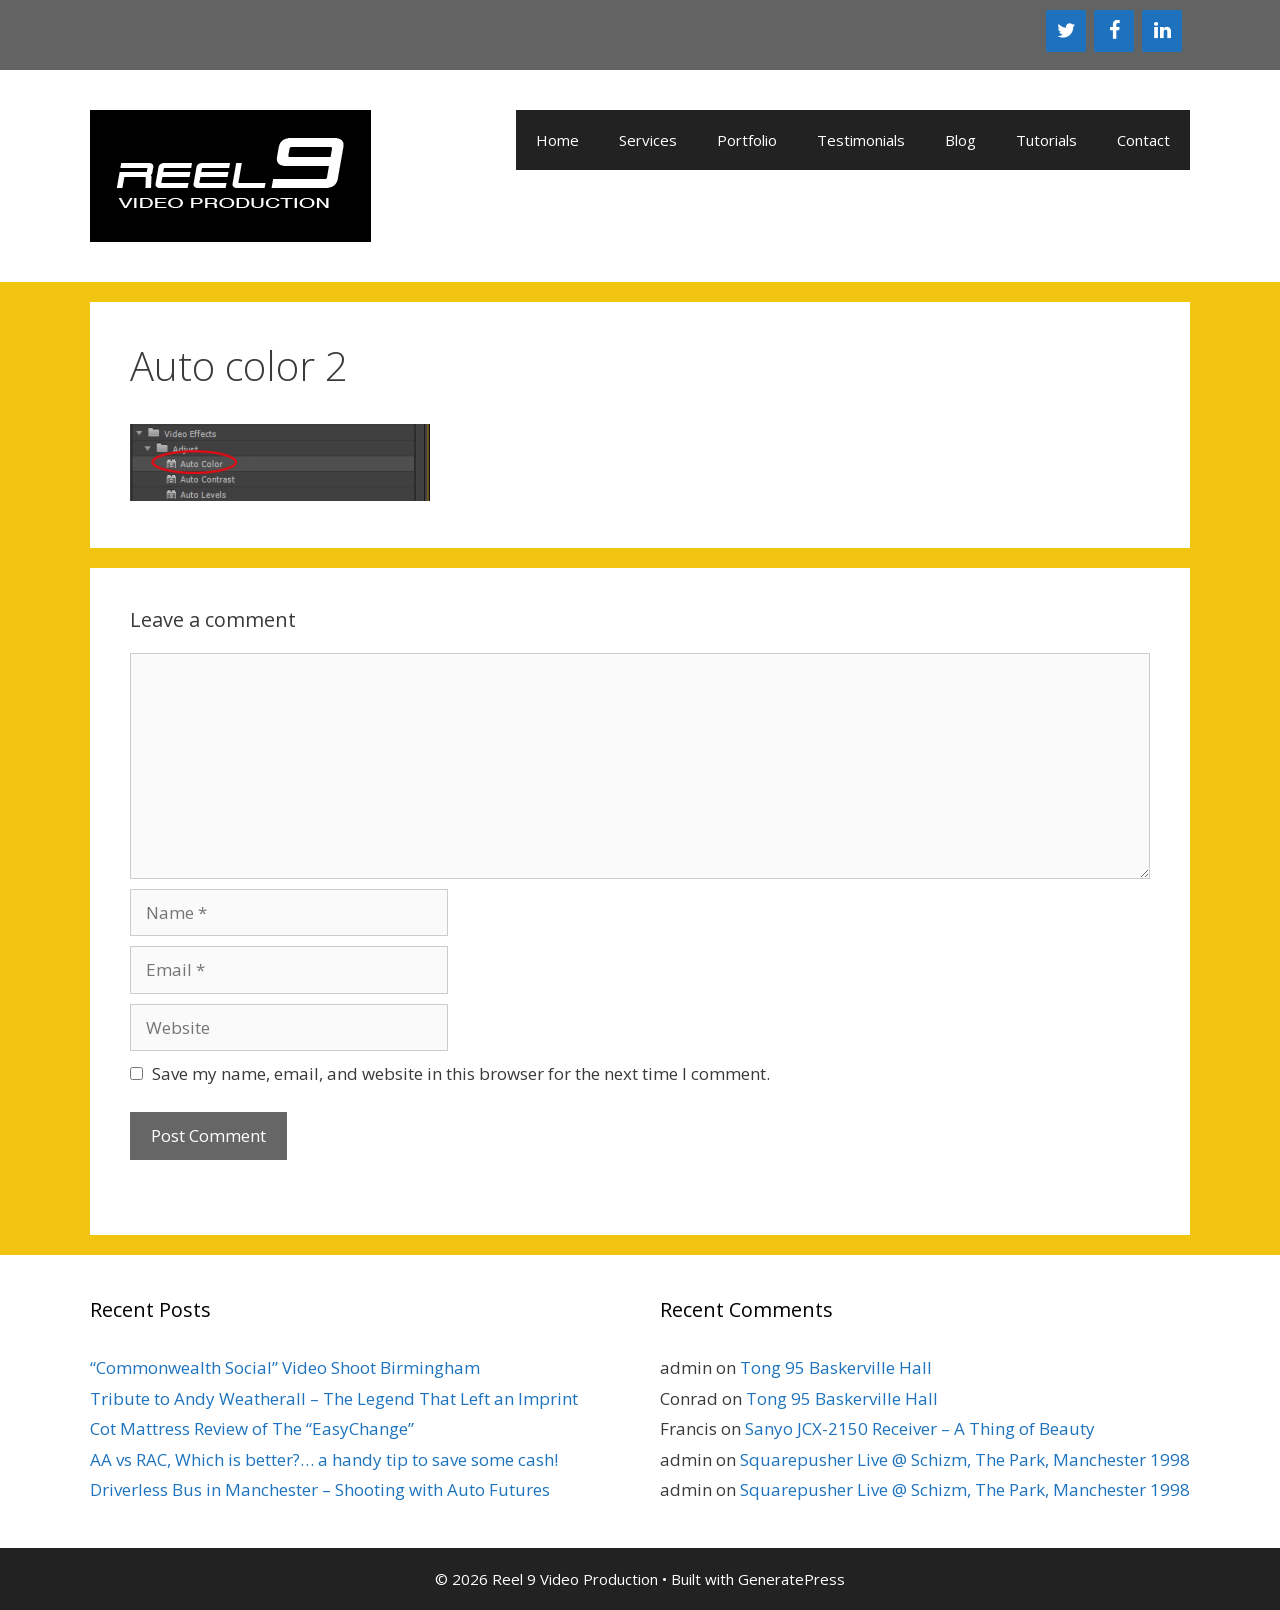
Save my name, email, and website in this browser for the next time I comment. (461, 1073)
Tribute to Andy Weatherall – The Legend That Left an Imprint (334, 1398)
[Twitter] (1066, 31)
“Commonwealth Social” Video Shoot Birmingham (285, 1367)
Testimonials (861, 140)
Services (648, 140)
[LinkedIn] (1162, 31)
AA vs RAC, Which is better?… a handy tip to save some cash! (324, 1459)
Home (557, 140)
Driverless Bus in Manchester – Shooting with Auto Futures (320, 1489)
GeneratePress (791, 1579)
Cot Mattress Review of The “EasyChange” (252, 1428)
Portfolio (747, 140)
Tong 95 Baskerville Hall (836, 1367)
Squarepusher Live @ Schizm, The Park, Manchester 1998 (965, 1459)
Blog (960, 140)
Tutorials (1046, 140)
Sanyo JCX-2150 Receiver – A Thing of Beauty (920, 1428)
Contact (1143, 140)
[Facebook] (1114, 31)
